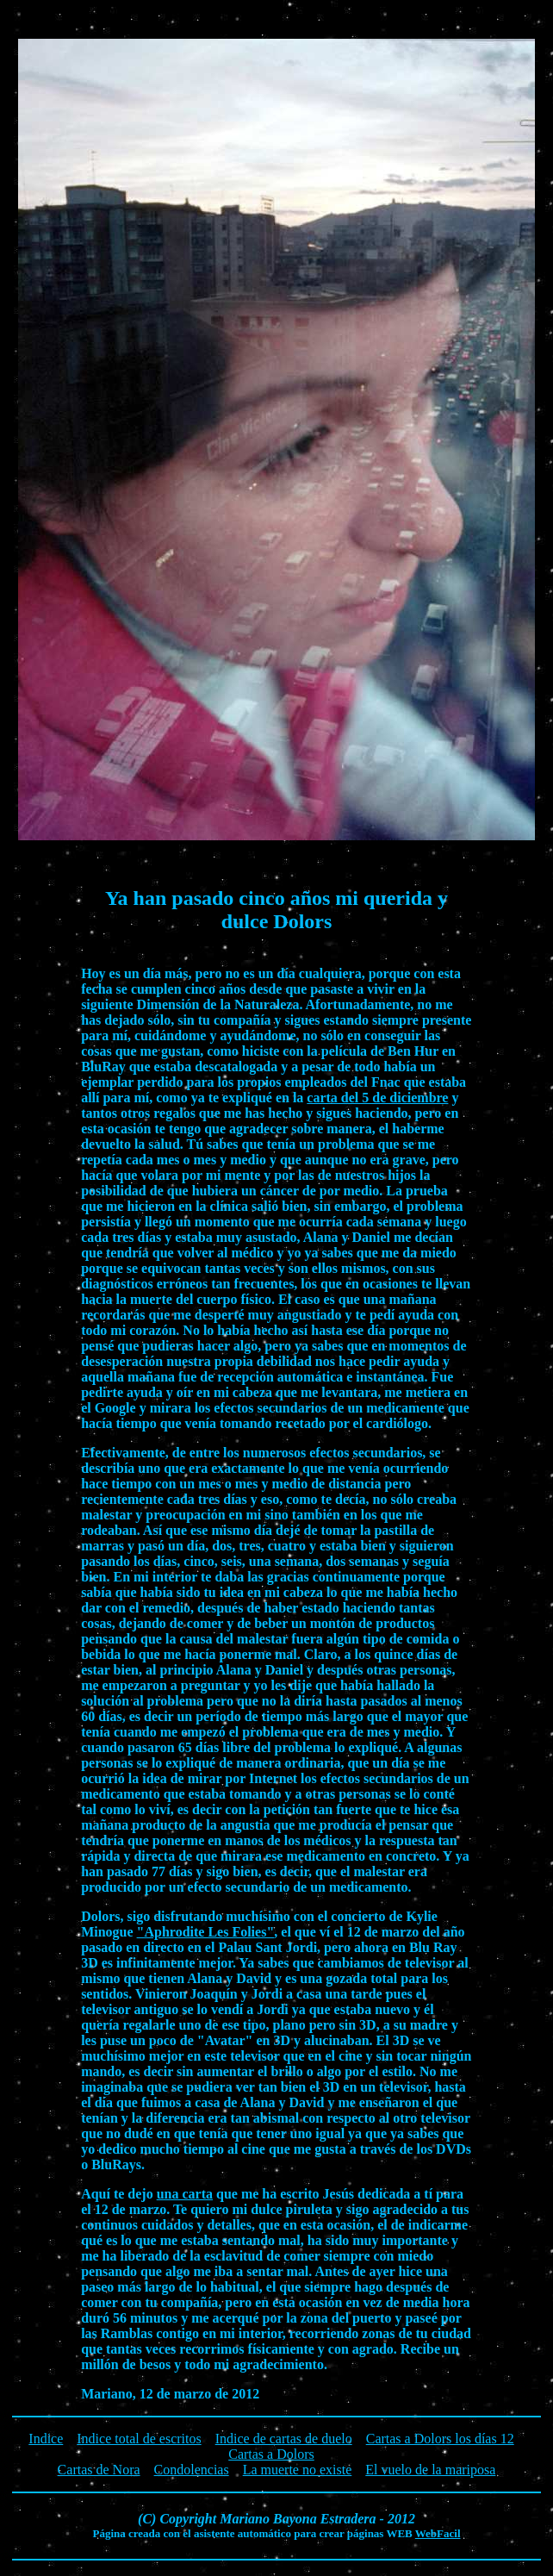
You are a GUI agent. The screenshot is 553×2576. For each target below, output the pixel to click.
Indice (45, 2438)
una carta (185, 2193)
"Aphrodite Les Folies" (206, 1931)
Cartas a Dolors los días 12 (440, 2438)
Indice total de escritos (139, 2438)
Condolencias (191, 2469)
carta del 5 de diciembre (377, 1097)
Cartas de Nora (99, 2469)
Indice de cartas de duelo (283, 2438)
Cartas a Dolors (271, 2454)
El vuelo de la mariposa (430, 2469)
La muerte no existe (297, 2469)
